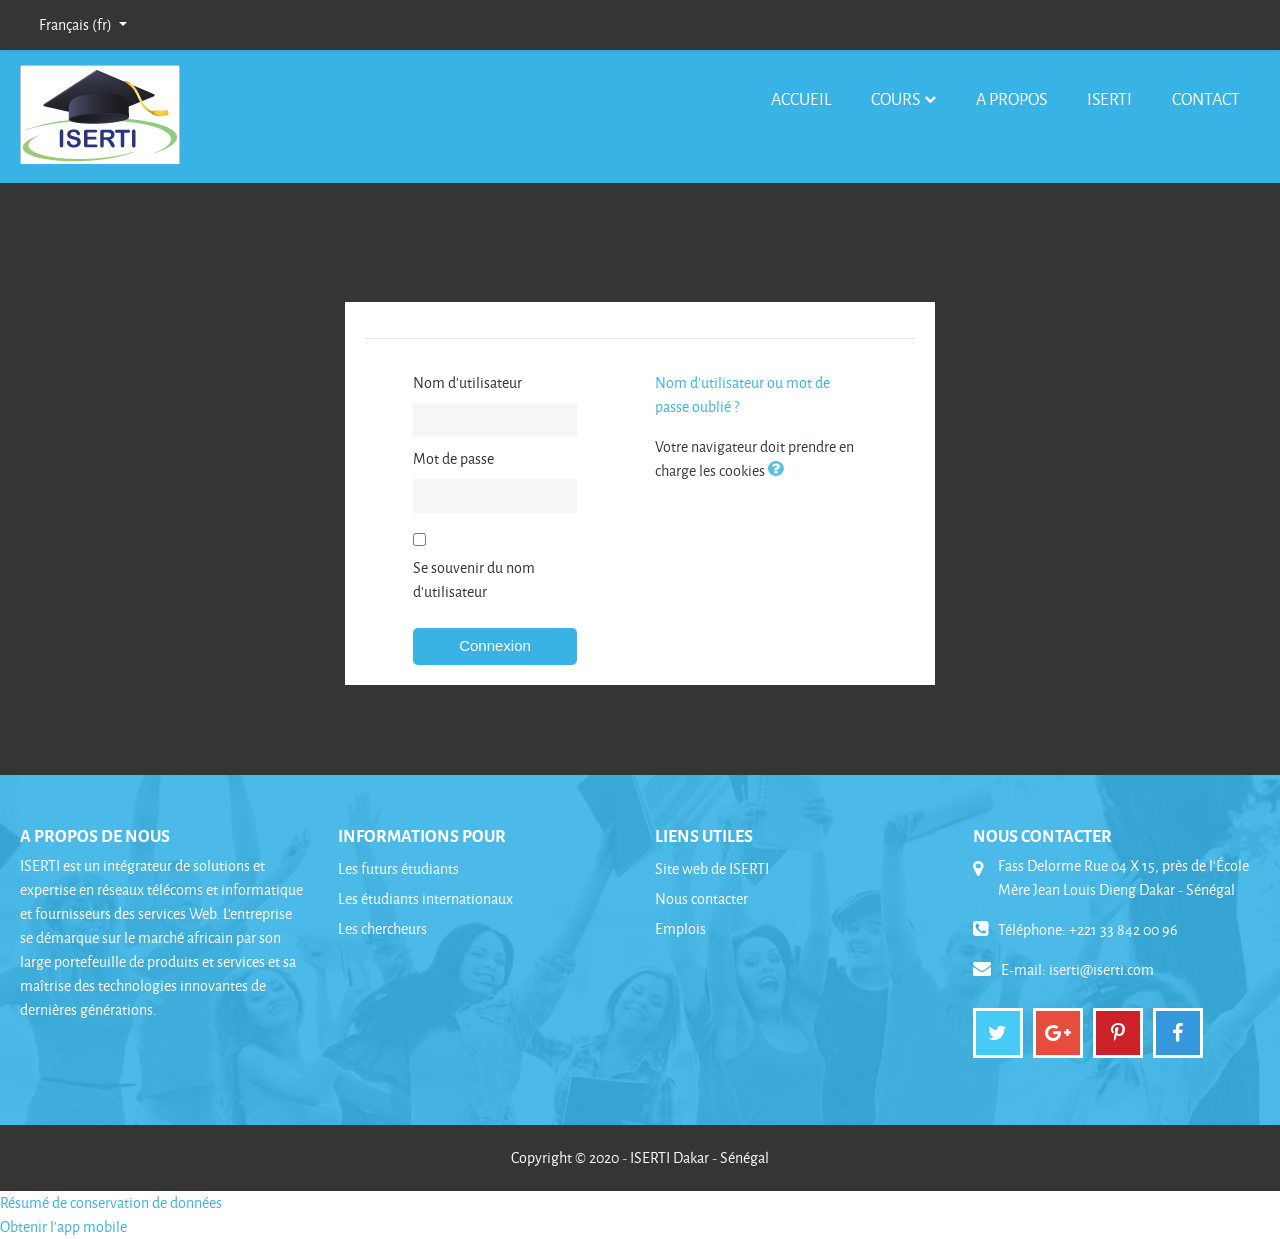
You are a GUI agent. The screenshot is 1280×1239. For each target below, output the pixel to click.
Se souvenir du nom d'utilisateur (474, 579)
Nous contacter (701, 898)
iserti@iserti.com (1101, 969)
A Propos (1011, 98)
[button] (780, 470)
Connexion (495, 645)
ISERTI (1109, 98)
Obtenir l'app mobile (63, 1226)
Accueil (801, 98)
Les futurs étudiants (398, 868)
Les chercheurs (382, 928)
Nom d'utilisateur (467, 382)
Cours (895, 98)
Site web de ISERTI (712, 868)
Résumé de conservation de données (111, 1202)
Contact (1206, 98)
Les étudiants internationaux (425, 898)
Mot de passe (453, 458)
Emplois (680, 928)
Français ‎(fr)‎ (77, 24)
